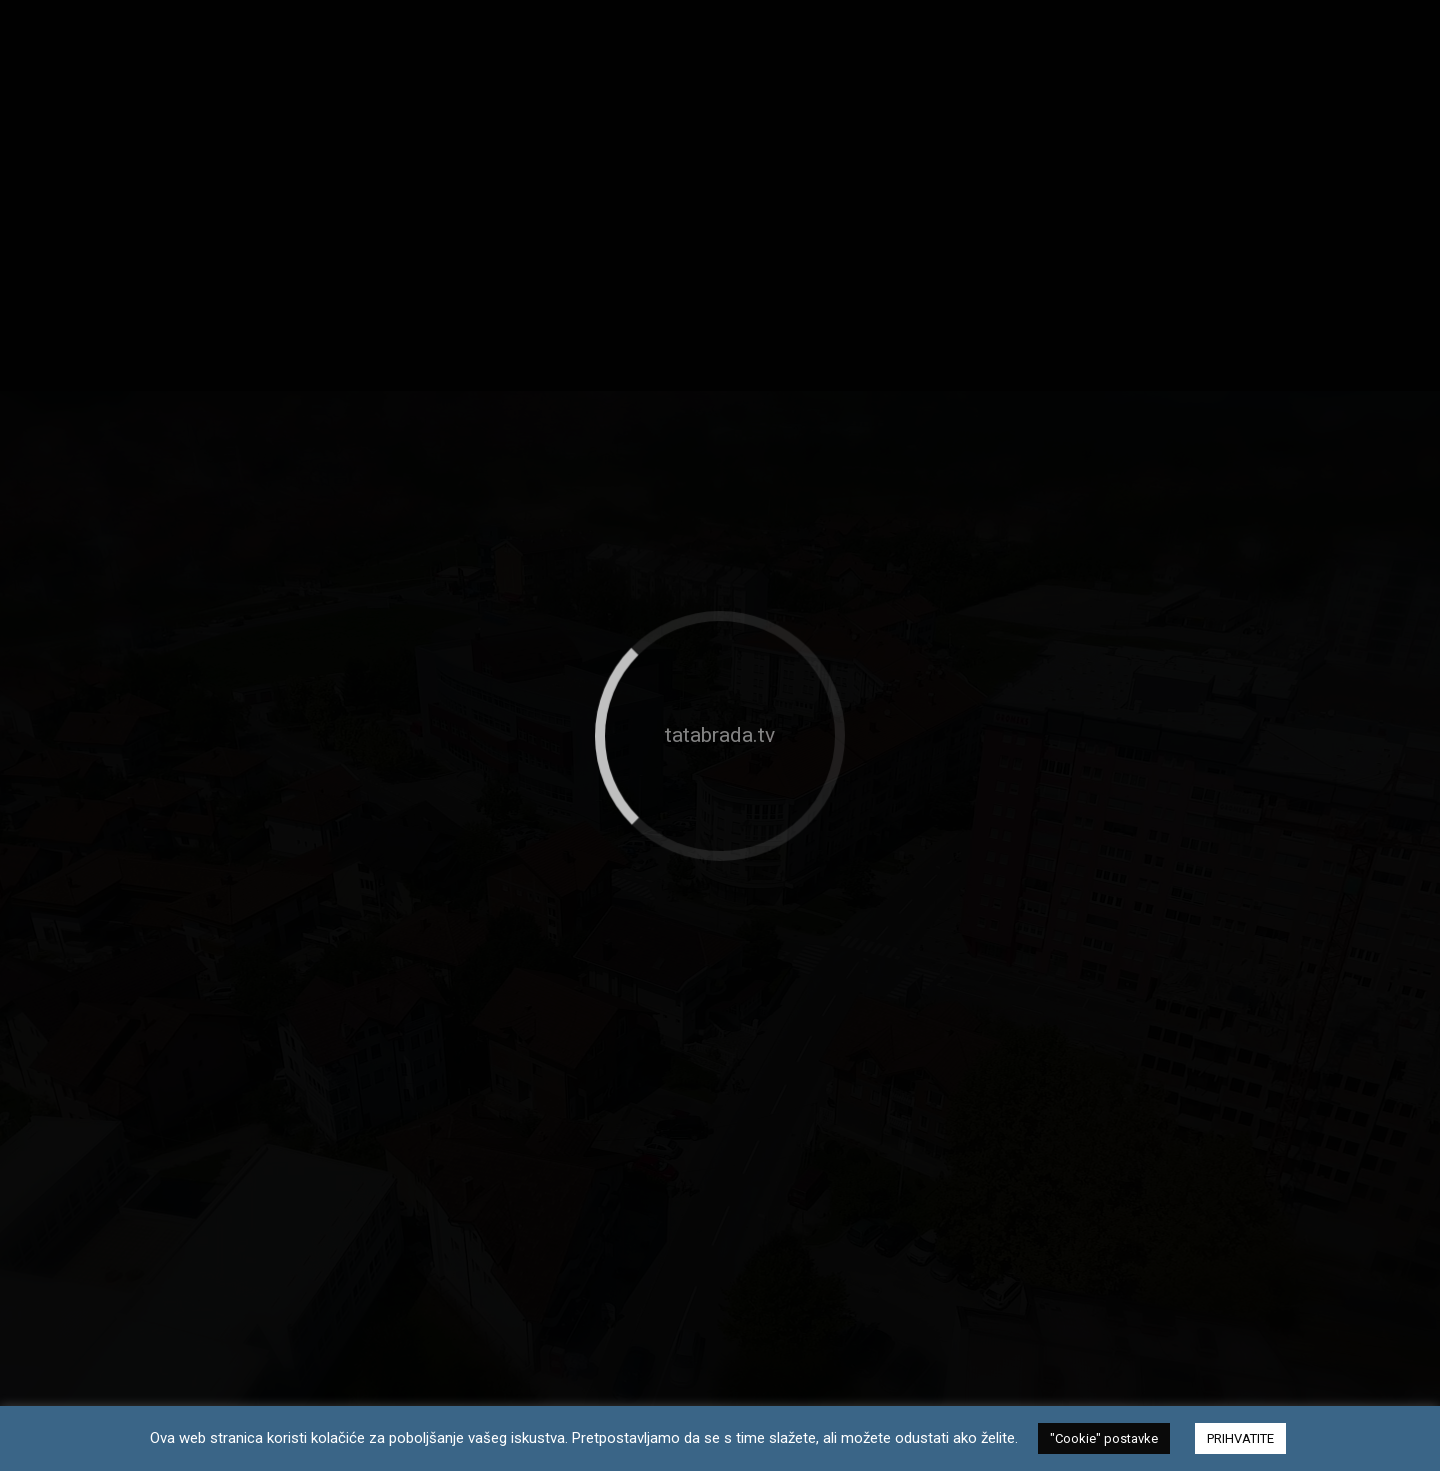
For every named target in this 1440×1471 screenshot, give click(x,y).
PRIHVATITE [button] (1240, 1438)
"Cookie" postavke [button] (1104, 1438)
